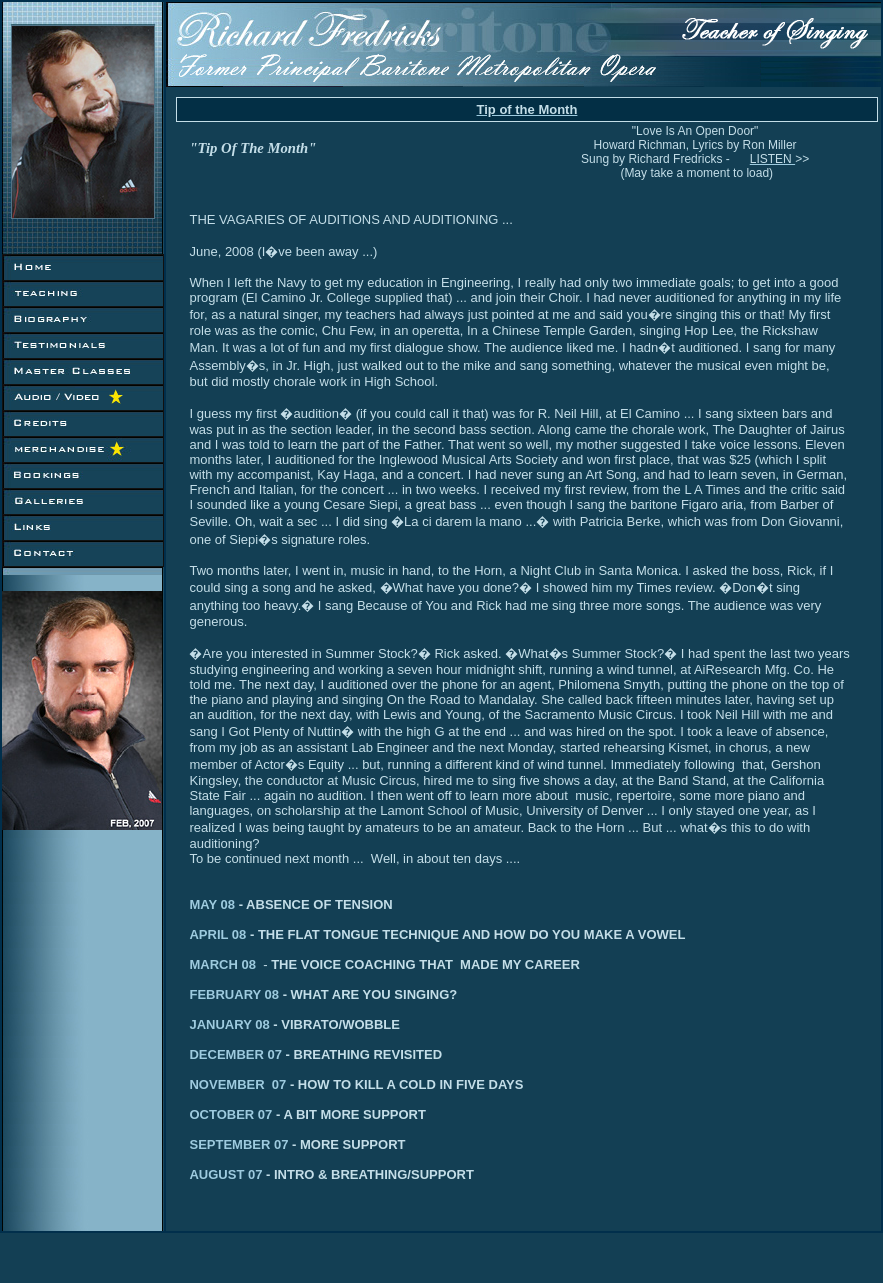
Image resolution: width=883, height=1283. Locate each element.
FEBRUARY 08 (319, 994)
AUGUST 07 (231, 1174)
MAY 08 (213, 904)
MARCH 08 (230, 964)
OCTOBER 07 (276, 1114)
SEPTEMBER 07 (297, 1144)
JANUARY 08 (235, 1024)
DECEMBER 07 (241, 1054)
